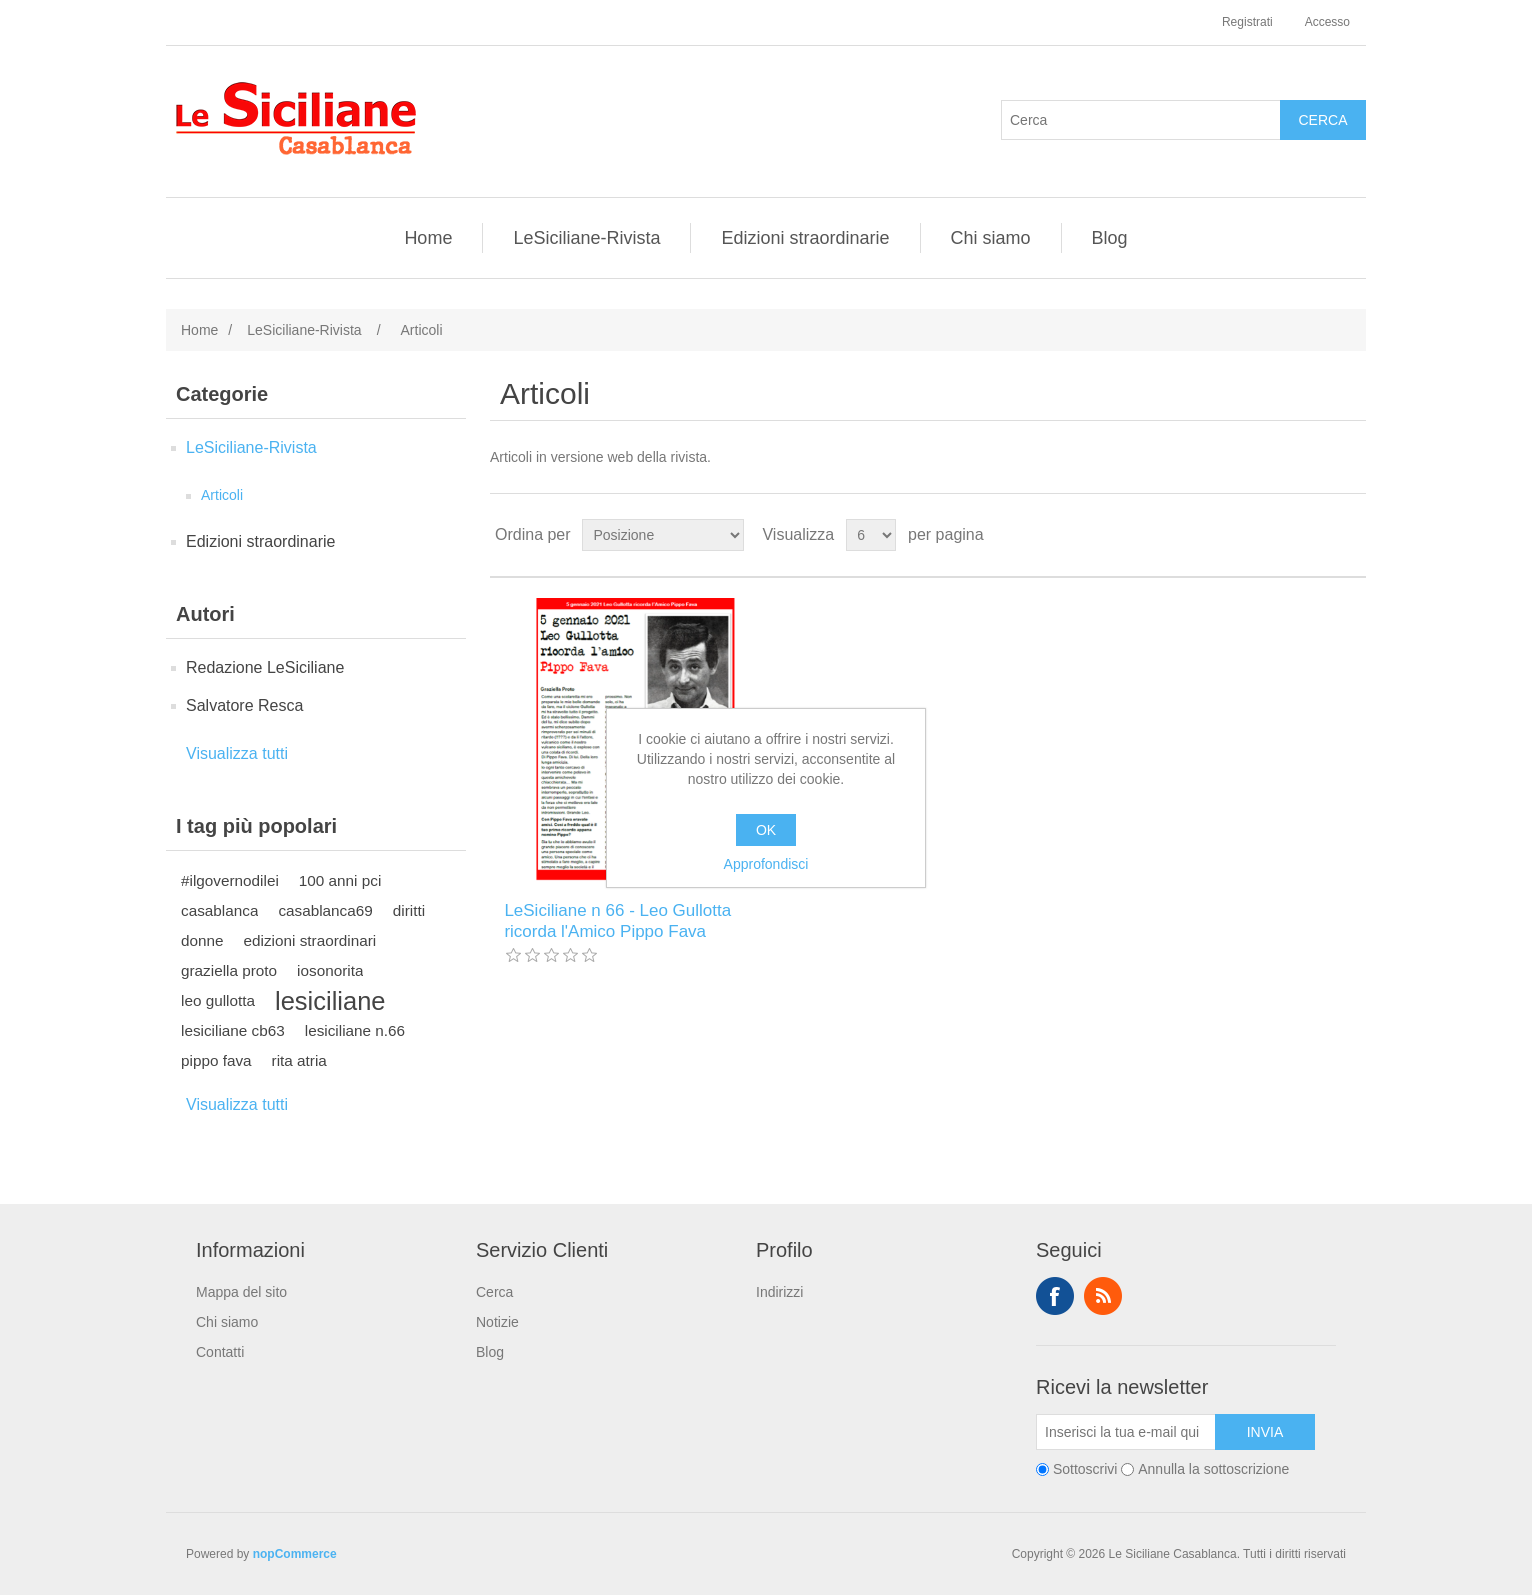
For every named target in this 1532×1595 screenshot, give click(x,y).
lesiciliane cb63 (233, 1030)
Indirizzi (779, 1292)
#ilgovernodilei (230, 880)
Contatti (220, 1352)
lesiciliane (330, 1001)
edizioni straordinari (310, 940)
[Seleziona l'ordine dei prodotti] (663, 535)
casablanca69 (325, 910)
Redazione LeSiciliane (265, 667)
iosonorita (330, 970)
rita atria (299, 1060)
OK (766, 830)
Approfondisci (766, 864)
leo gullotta (218, 1000)
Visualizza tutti (237, 753)
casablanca (219, 910)
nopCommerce (295, 1554)
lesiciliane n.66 (355, 1030)
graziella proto (229, 970)
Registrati (1247, 22)
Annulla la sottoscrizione (1213, 1469)
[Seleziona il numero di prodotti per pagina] (871, 535)
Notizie (497, 1322)
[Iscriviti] (1126, 1432)
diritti (409, 910)
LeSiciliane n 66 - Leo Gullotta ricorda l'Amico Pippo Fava (617, 920)
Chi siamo (991, 238)
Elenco (1349, 535)
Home (428, 238)
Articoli (222, 495)
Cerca (494, 1292)
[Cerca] (1141, 120)
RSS (1103, 1296)
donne (202, 940)
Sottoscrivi (1085, 1469)
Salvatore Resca (244, 705)
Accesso (1327, 22)
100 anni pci (340, 880)
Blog (1110, 238)
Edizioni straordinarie (805, 238)
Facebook (1055, 1296)
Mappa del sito (241, 1292)
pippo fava (216, 1060)
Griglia (1313, 535)
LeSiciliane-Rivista (586, 238)
